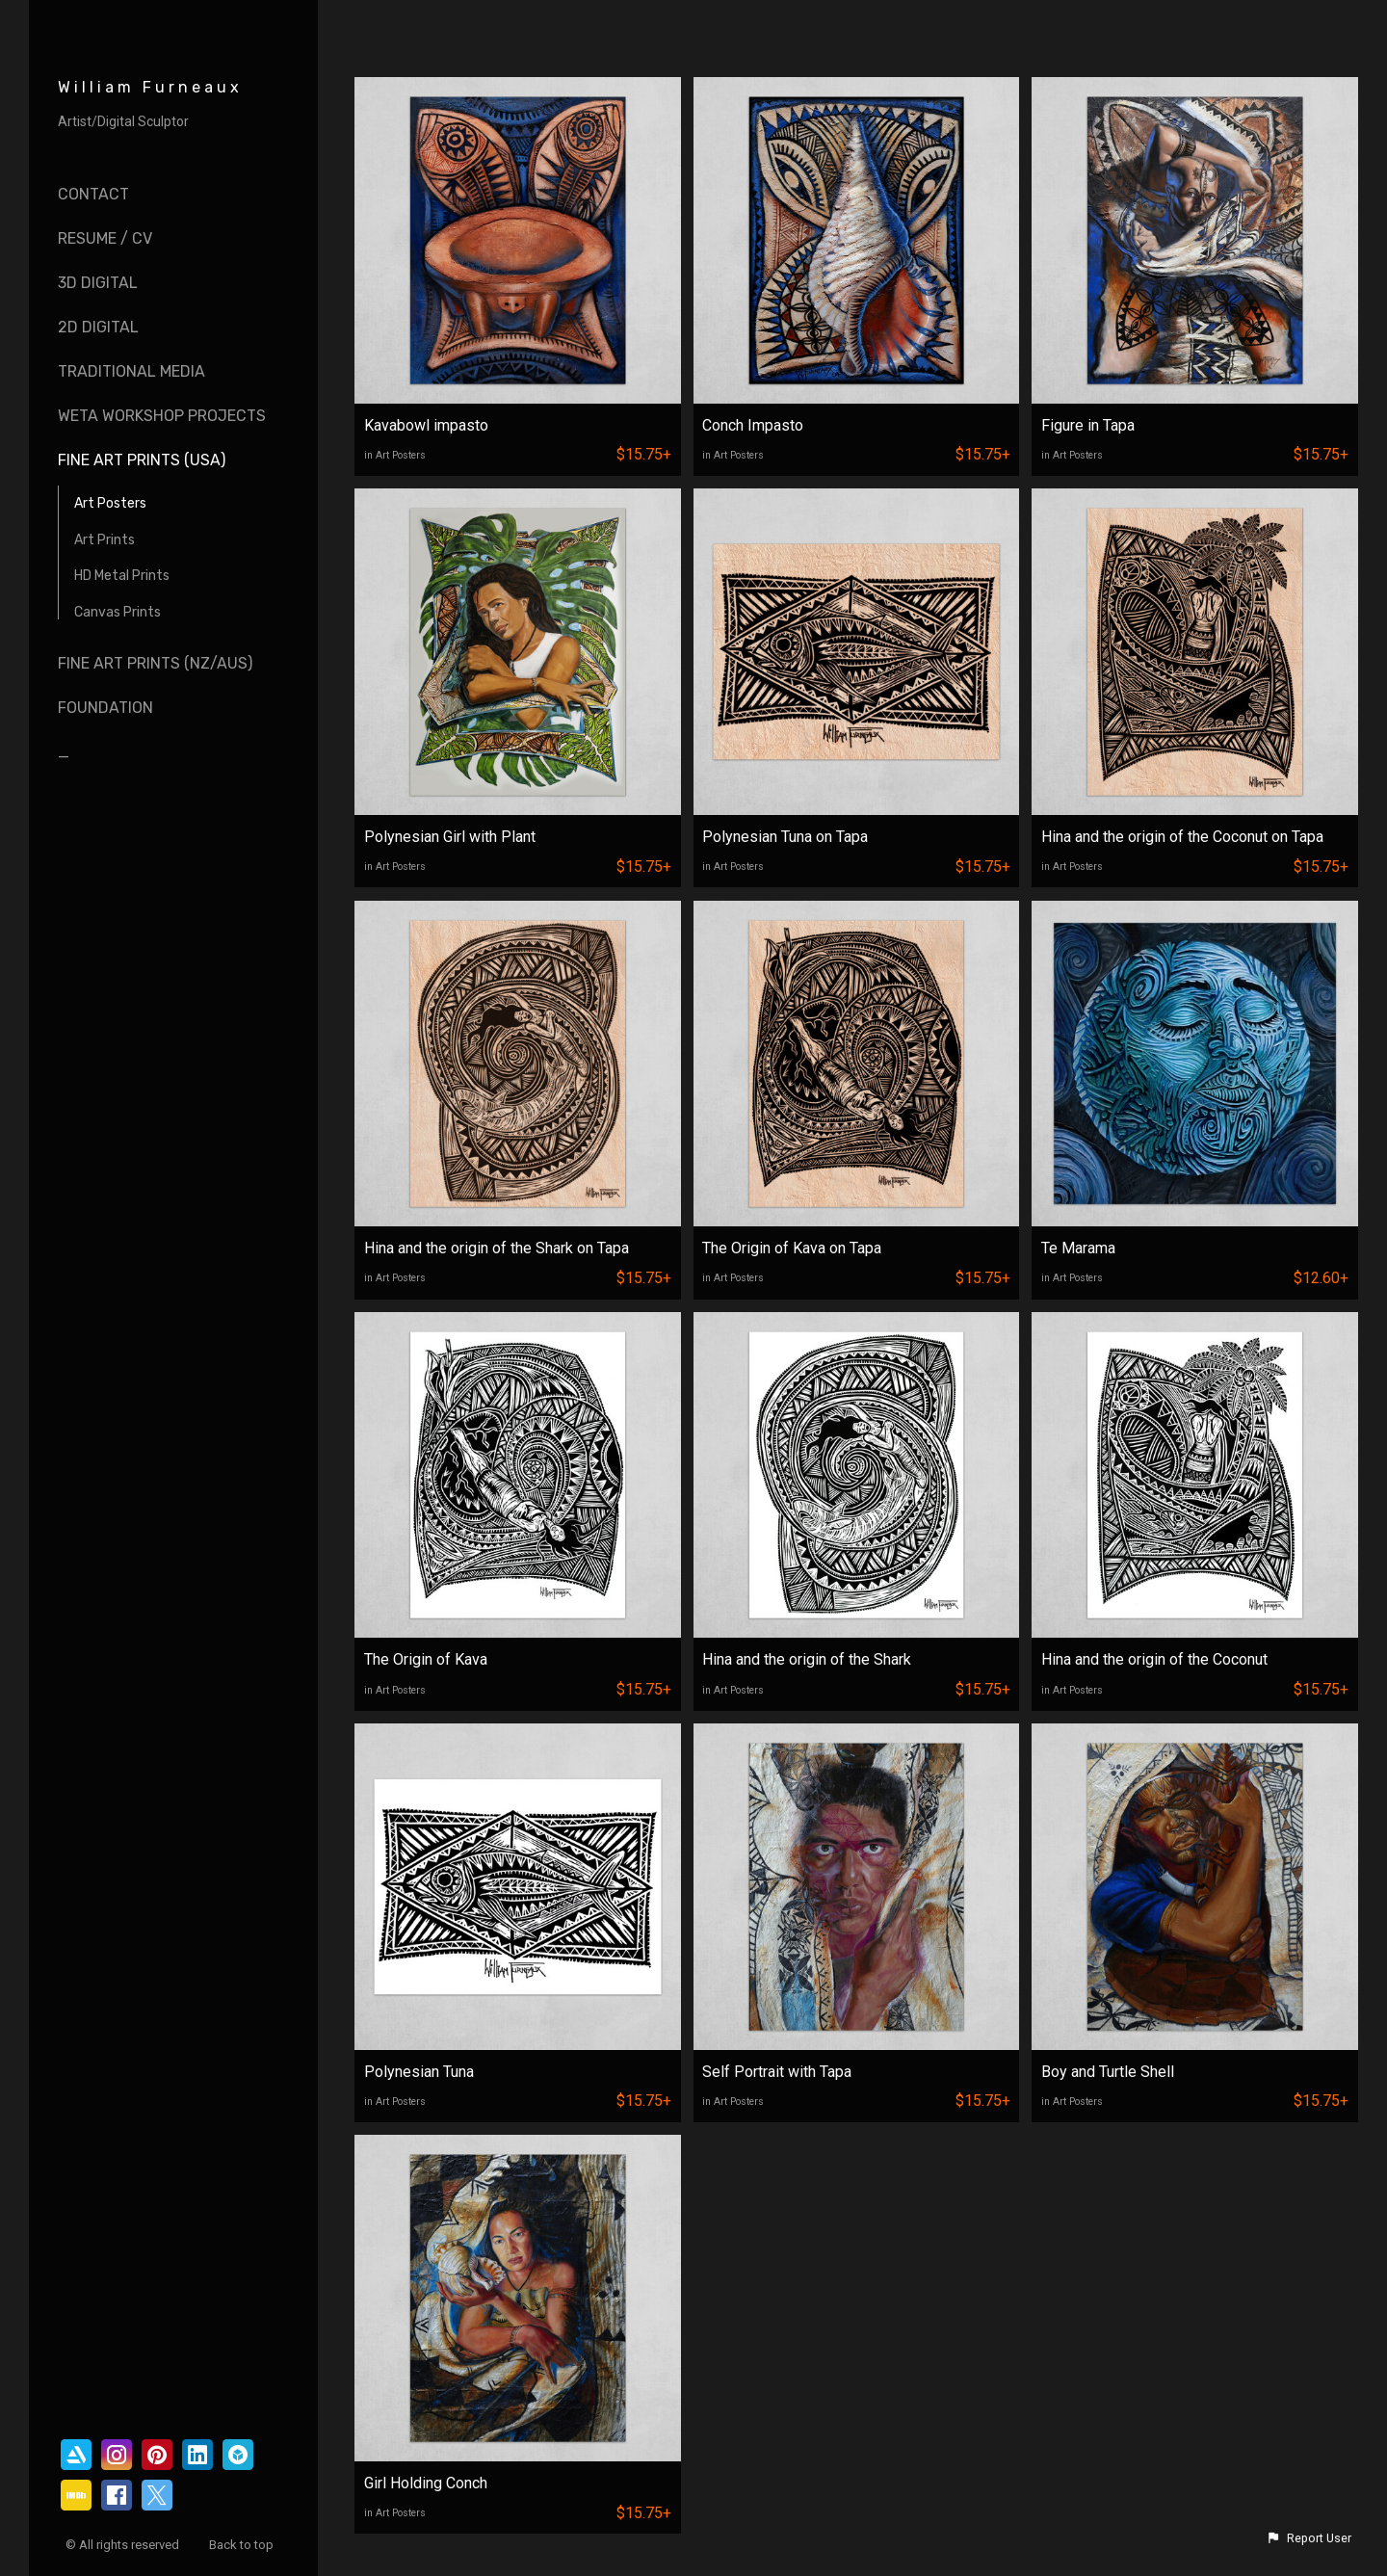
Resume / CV (105, 238)
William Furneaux (150, 87)
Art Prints (104, 540)
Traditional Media (131, 371)
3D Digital (98, 283)
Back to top (242, 2544)
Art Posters (110, 503)
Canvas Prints (117, 612)
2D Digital (98, 327)
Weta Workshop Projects (162, 416)
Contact (93, 194)
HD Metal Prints (122, 575)
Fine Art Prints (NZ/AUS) (155, 663)
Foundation (105, 707)
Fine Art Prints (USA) (141, 460)
